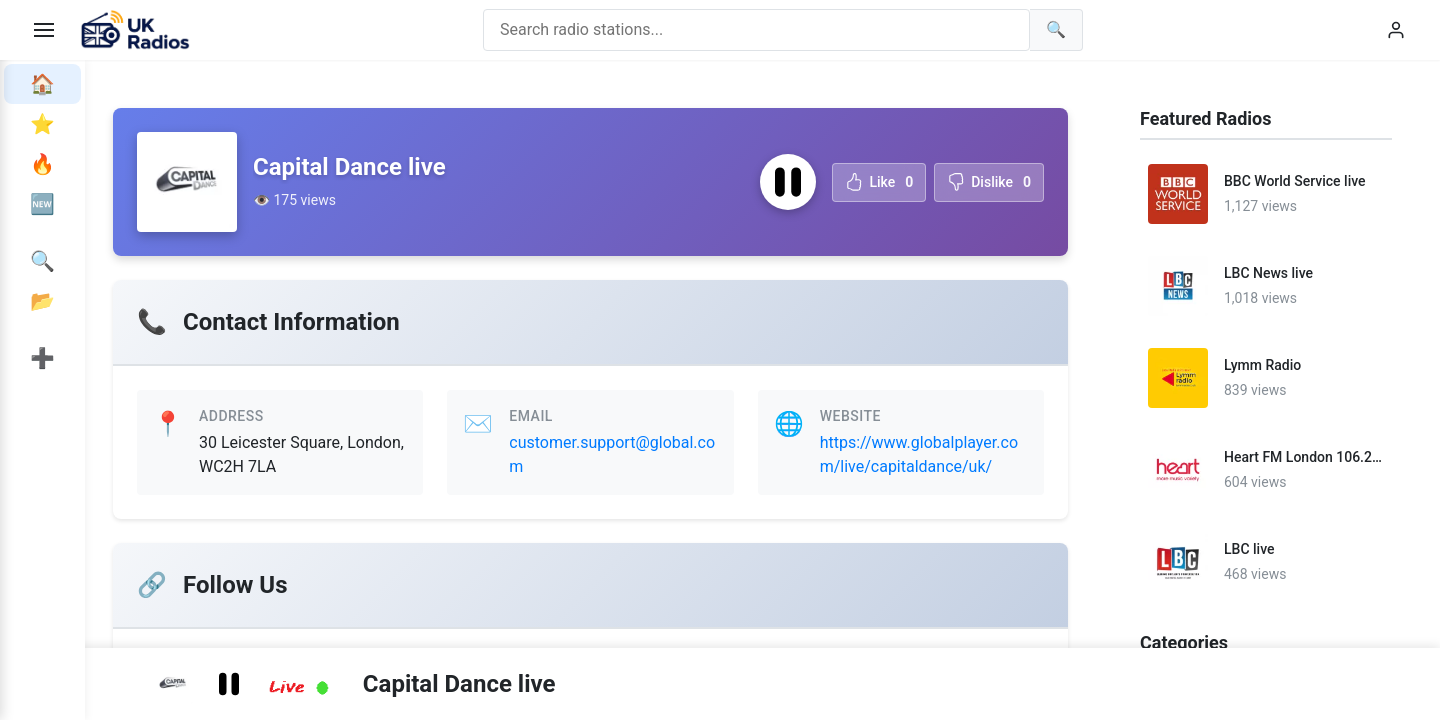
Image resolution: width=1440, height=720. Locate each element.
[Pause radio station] (788, 182)
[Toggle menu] (44, 30)
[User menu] (1396, 30)
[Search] (1056, 30)
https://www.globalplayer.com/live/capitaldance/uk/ (919, 454)
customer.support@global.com (612, 454)
